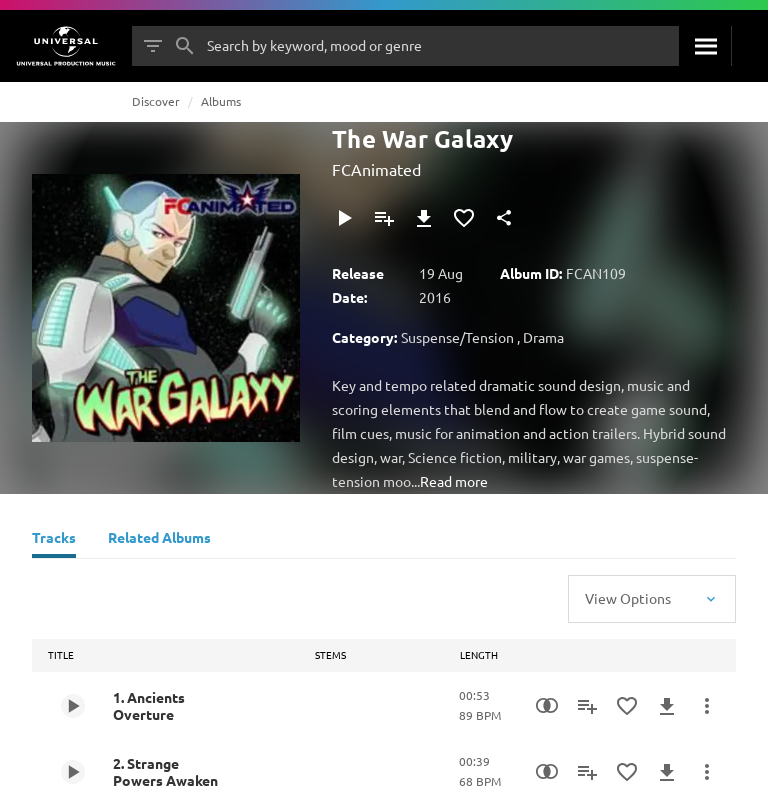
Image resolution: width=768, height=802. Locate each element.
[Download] (424, 218)
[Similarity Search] (547, 706)
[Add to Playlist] (384, 218)
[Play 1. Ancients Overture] (73, 706)
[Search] (705, 46)
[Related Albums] (159, 540)
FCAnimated (376, 169)
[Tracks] (54, 540)
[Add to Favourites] (464, 218)
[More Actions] (707, 706)
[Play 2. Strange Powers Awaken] (73, 772)
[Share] (504, 218)
